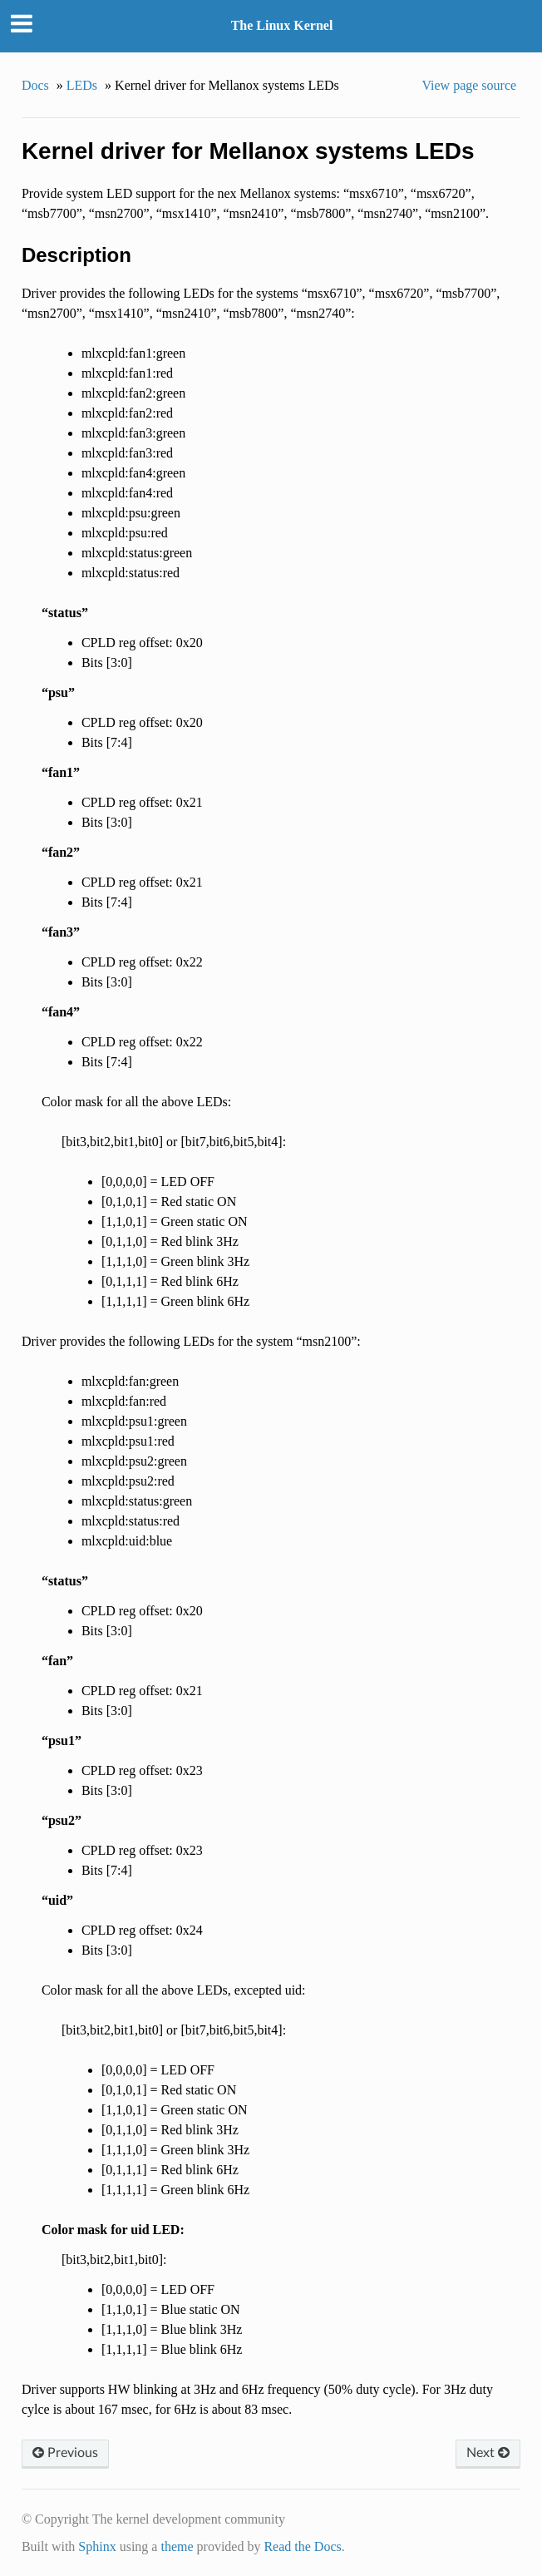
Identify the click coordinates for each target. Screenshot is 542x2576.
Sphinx (97, 2546)
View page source (468, 85)
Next (488, 2453)
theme (176, 2546)
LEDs (82, 85)
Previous (65, 2453)
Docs (35, 85)
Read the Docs (302, 2546)
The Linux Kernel (282, 25)
